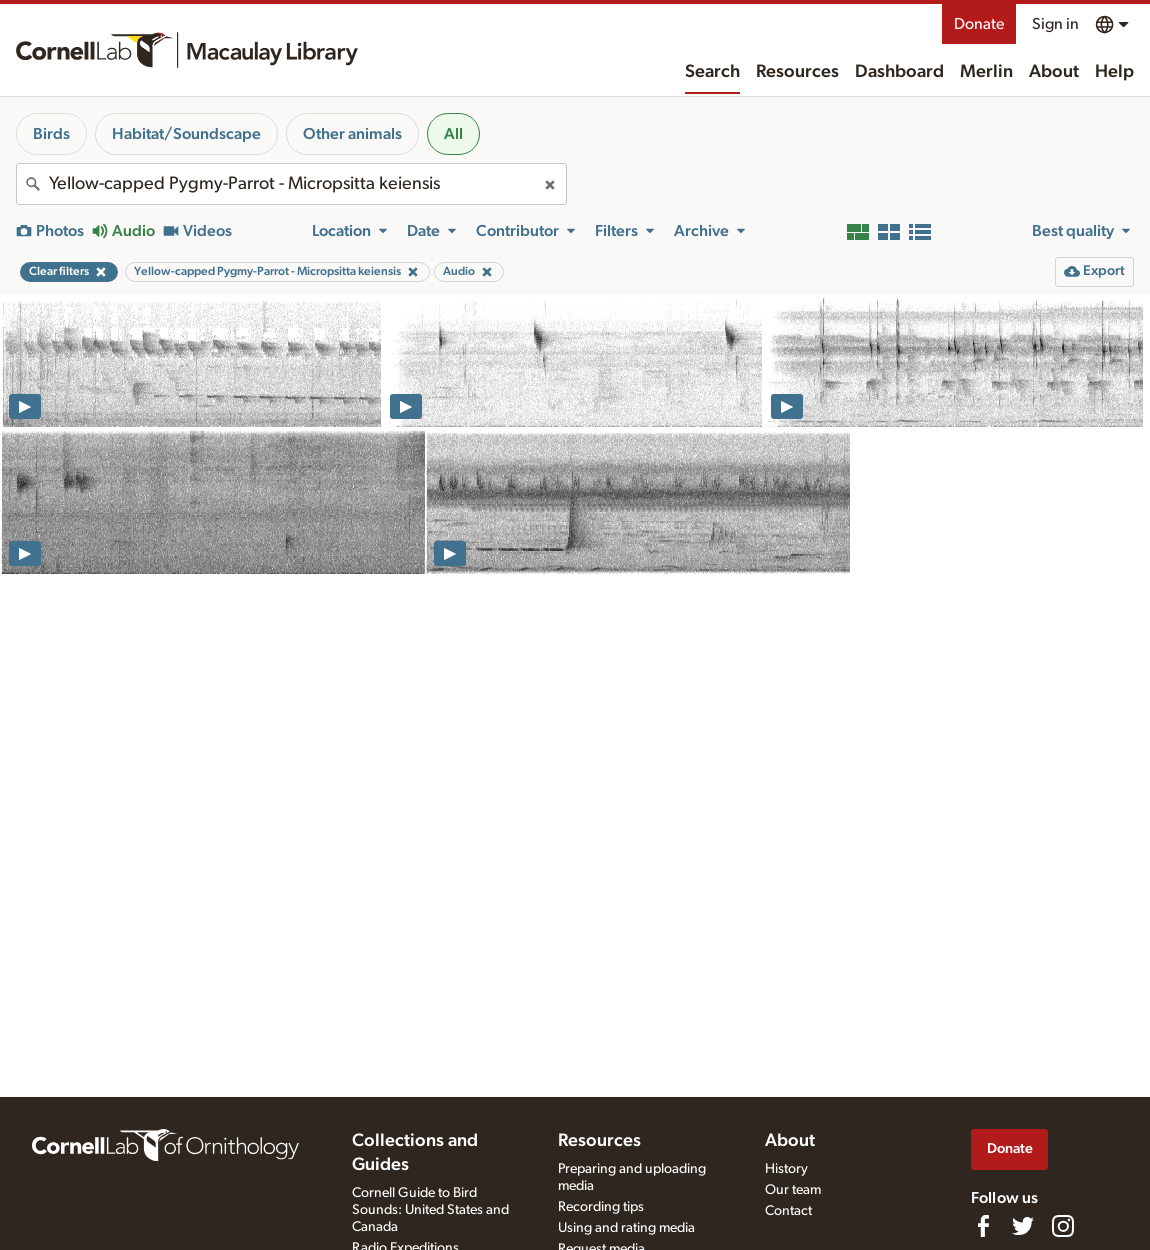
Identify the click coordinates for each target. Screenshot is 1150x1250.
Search (712, 72)
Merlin (986, 72)
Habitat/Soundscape (186, 134)
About (1054, 72)
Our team (793, 1190)
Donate (979, 24)
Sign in (1055, 24)
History (786, 1169)
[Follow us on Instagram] (1063, 1226)
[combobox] (291, 184)
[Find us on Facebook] (983, 1226)
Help (1114, 72)
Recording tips (601, 1207)
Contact (788, 1211)
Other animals (352, 134)
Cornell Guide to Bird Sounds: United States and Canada (430, 1210)
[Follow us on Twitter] (1023, 1226)
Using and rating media (626, 1228)
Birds (51, 134)
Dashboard (899, 72)
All (453, 134)
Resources (797, 72)
